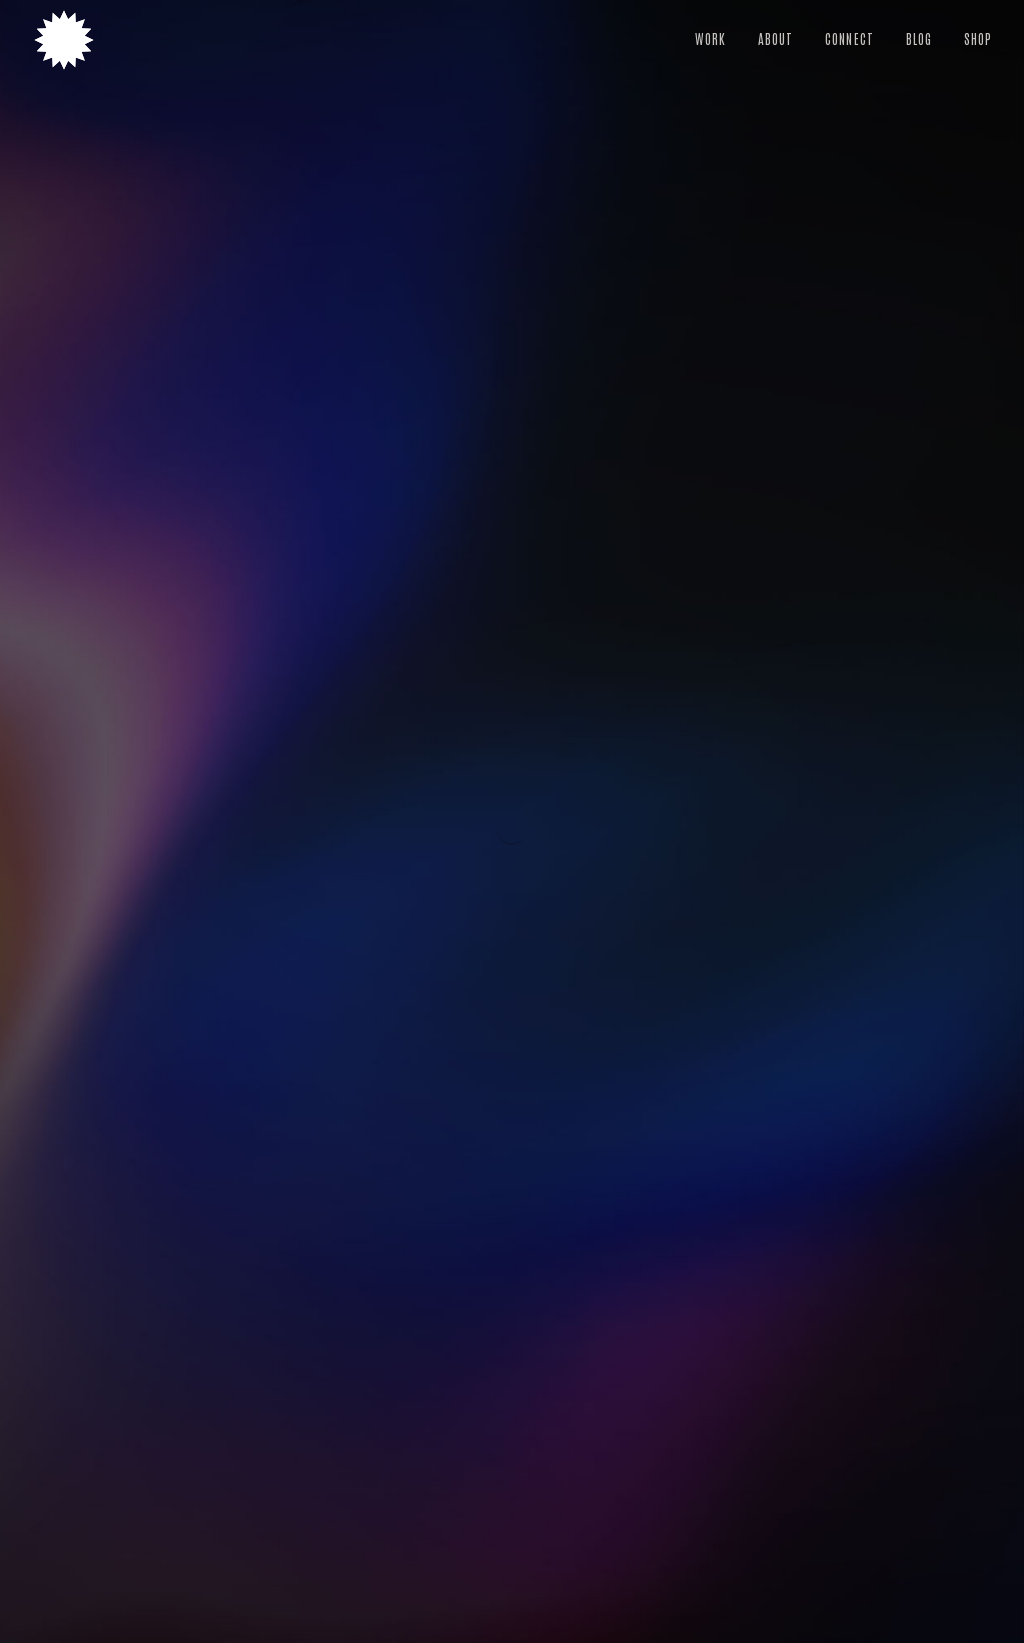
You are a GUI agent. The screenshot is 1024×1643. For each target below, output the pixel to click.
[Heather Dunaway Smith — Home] (64, 40)
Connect (849, 38)
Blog (919, 38)
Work (710, 38)
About (775, 38)
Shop (978, 38)
